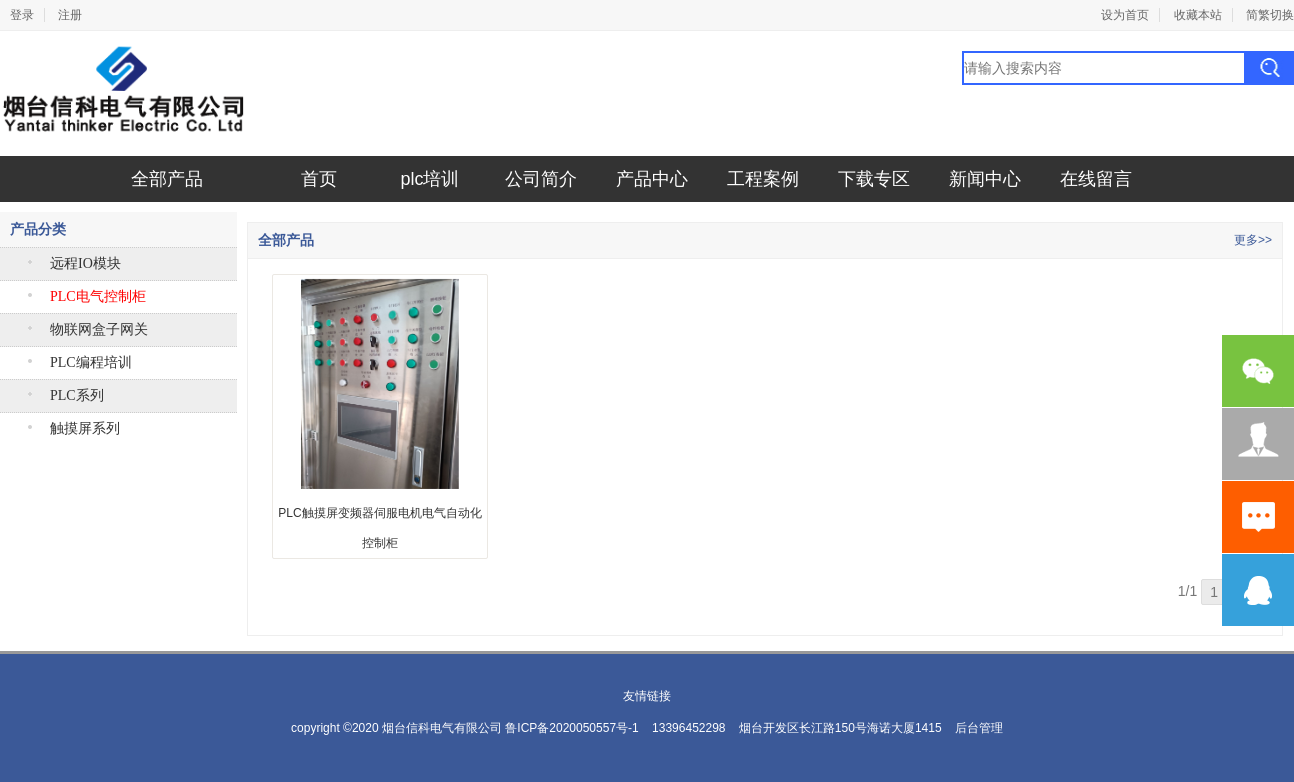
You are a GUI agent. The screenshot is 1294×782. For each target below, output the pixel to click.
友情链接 (647, 696)
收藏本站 (1198, 15)
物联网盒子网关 (99, 329)
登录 (22, 15)
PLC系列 (77, 395)
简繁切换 (1270, 15)
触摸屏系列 (85, 428)
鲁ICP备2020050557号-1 (571, 728)
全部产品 (167, 179)
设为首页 (1125, 15)
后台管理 (979, 728)
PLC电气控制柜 (98, 296)
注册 (70, 15)
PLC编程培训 (91, 362)
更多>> (1253, 240)
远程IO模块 (85, 263)
